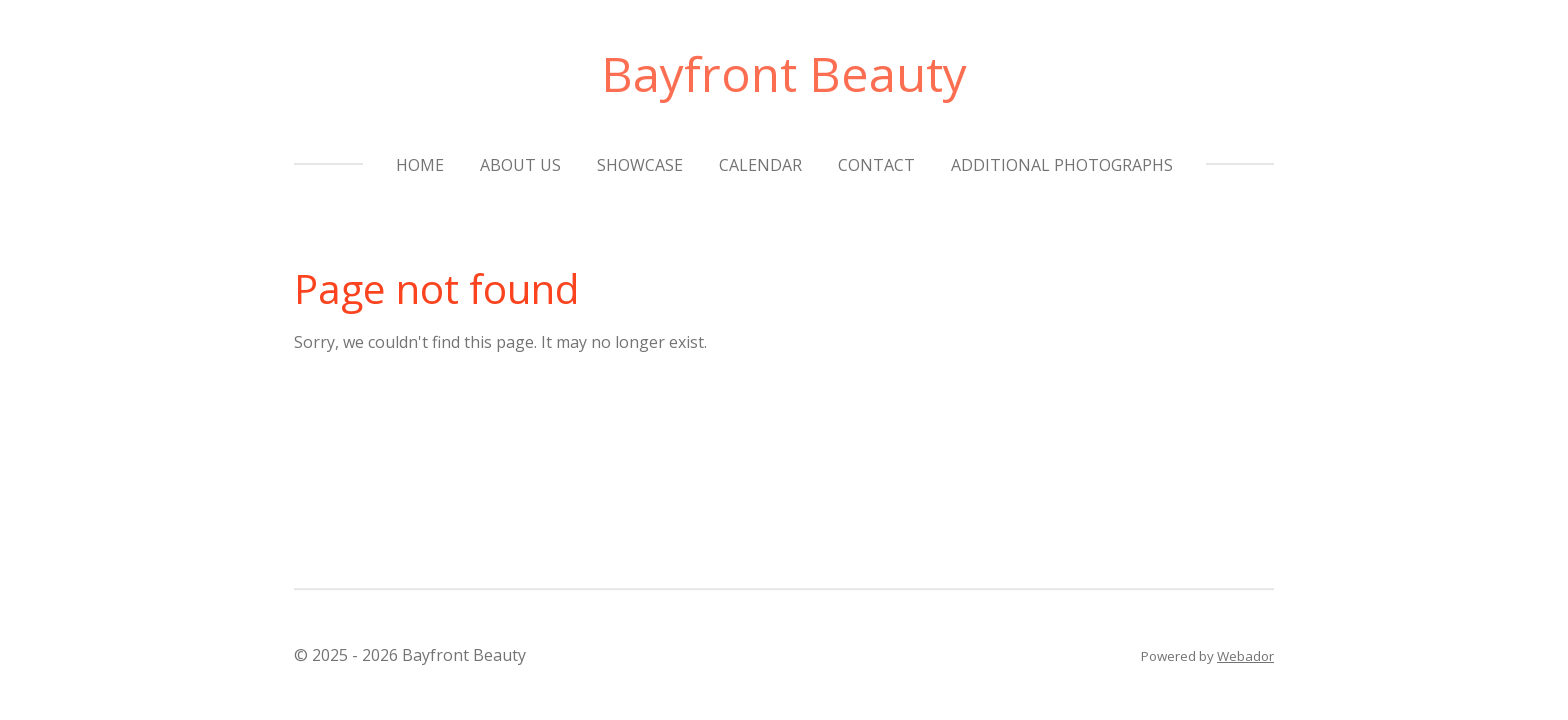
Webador (1245, 656)
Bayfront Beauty (784, 73)
